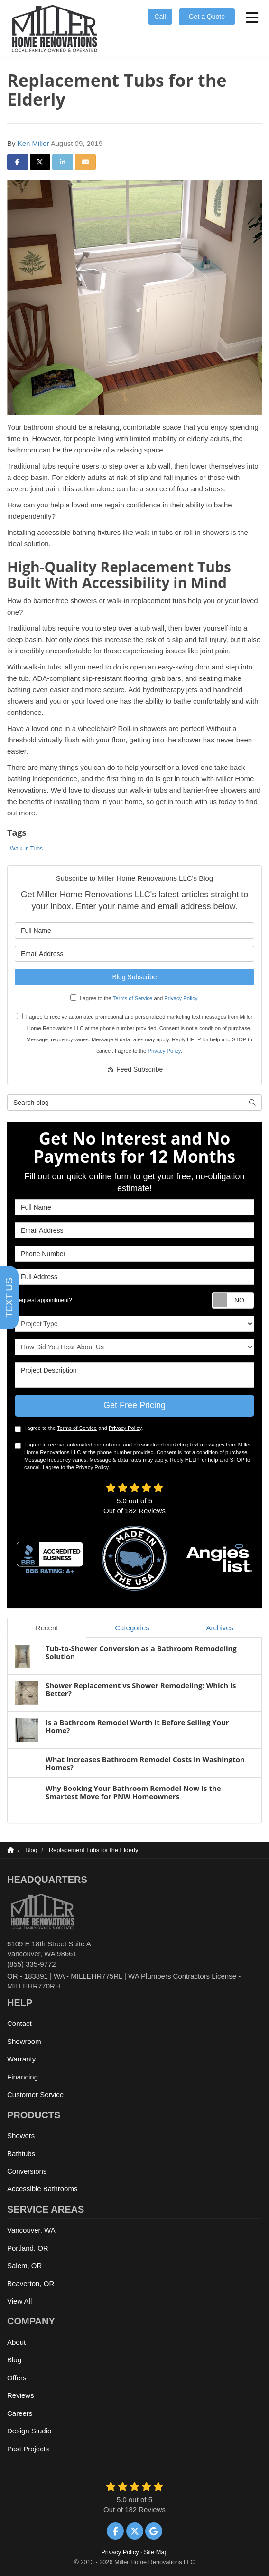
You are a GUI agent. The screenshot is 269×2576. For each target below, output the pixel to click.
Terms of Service (133, 998)
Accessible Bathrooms (42, 2189)
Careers (19, 2413)
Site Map (155, 2552)
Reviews (20, 2395)
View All (19, 2301)
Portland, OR (27, 2248)
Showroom (24, 2041)
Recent (47, 1628)
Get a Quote (207, 16)
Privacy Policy (180, 998)
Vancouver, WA (31, 2230)
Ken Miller (33, 143)
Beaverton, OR (30, 2283)
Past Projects (28, 2449)
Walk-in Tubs (26, 848)
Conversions (26, 2171)
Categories (132, 1628)
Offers (17, 2378)
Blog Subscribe (134, 977)
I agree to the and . (134, 997)
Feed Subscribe (134, 1069)
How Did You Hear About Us (134, 1347)
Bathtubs (21, 2154)
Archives (220, 1628)
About (16, 2342)
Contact (19, 2023)
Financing (22, 2077)
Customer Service (35, 2094)
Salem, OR (24, 2265)
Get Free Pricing (134, 1405)
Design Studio (29, 2431)
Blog (14, 2360)
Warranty (21, 2059)
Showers (21, 2136)
